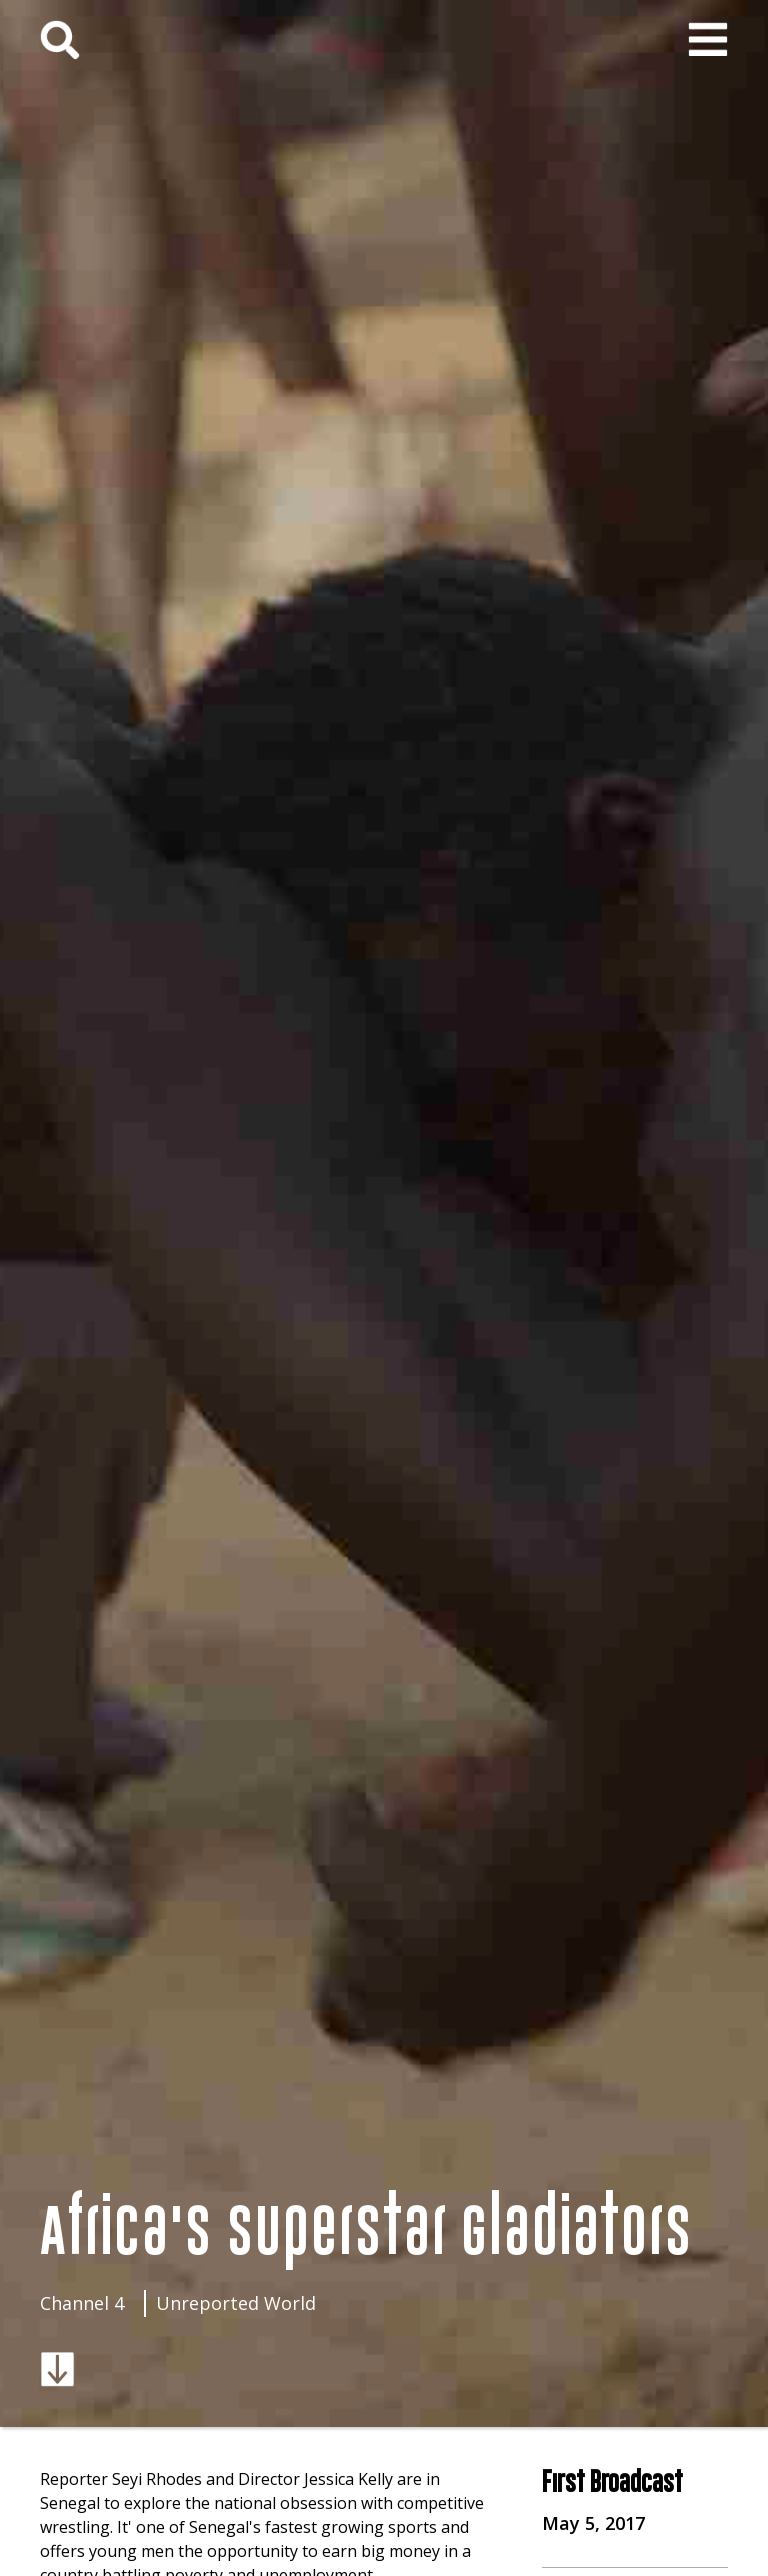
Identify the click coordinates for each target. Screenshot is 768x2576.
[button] (708, 40)
